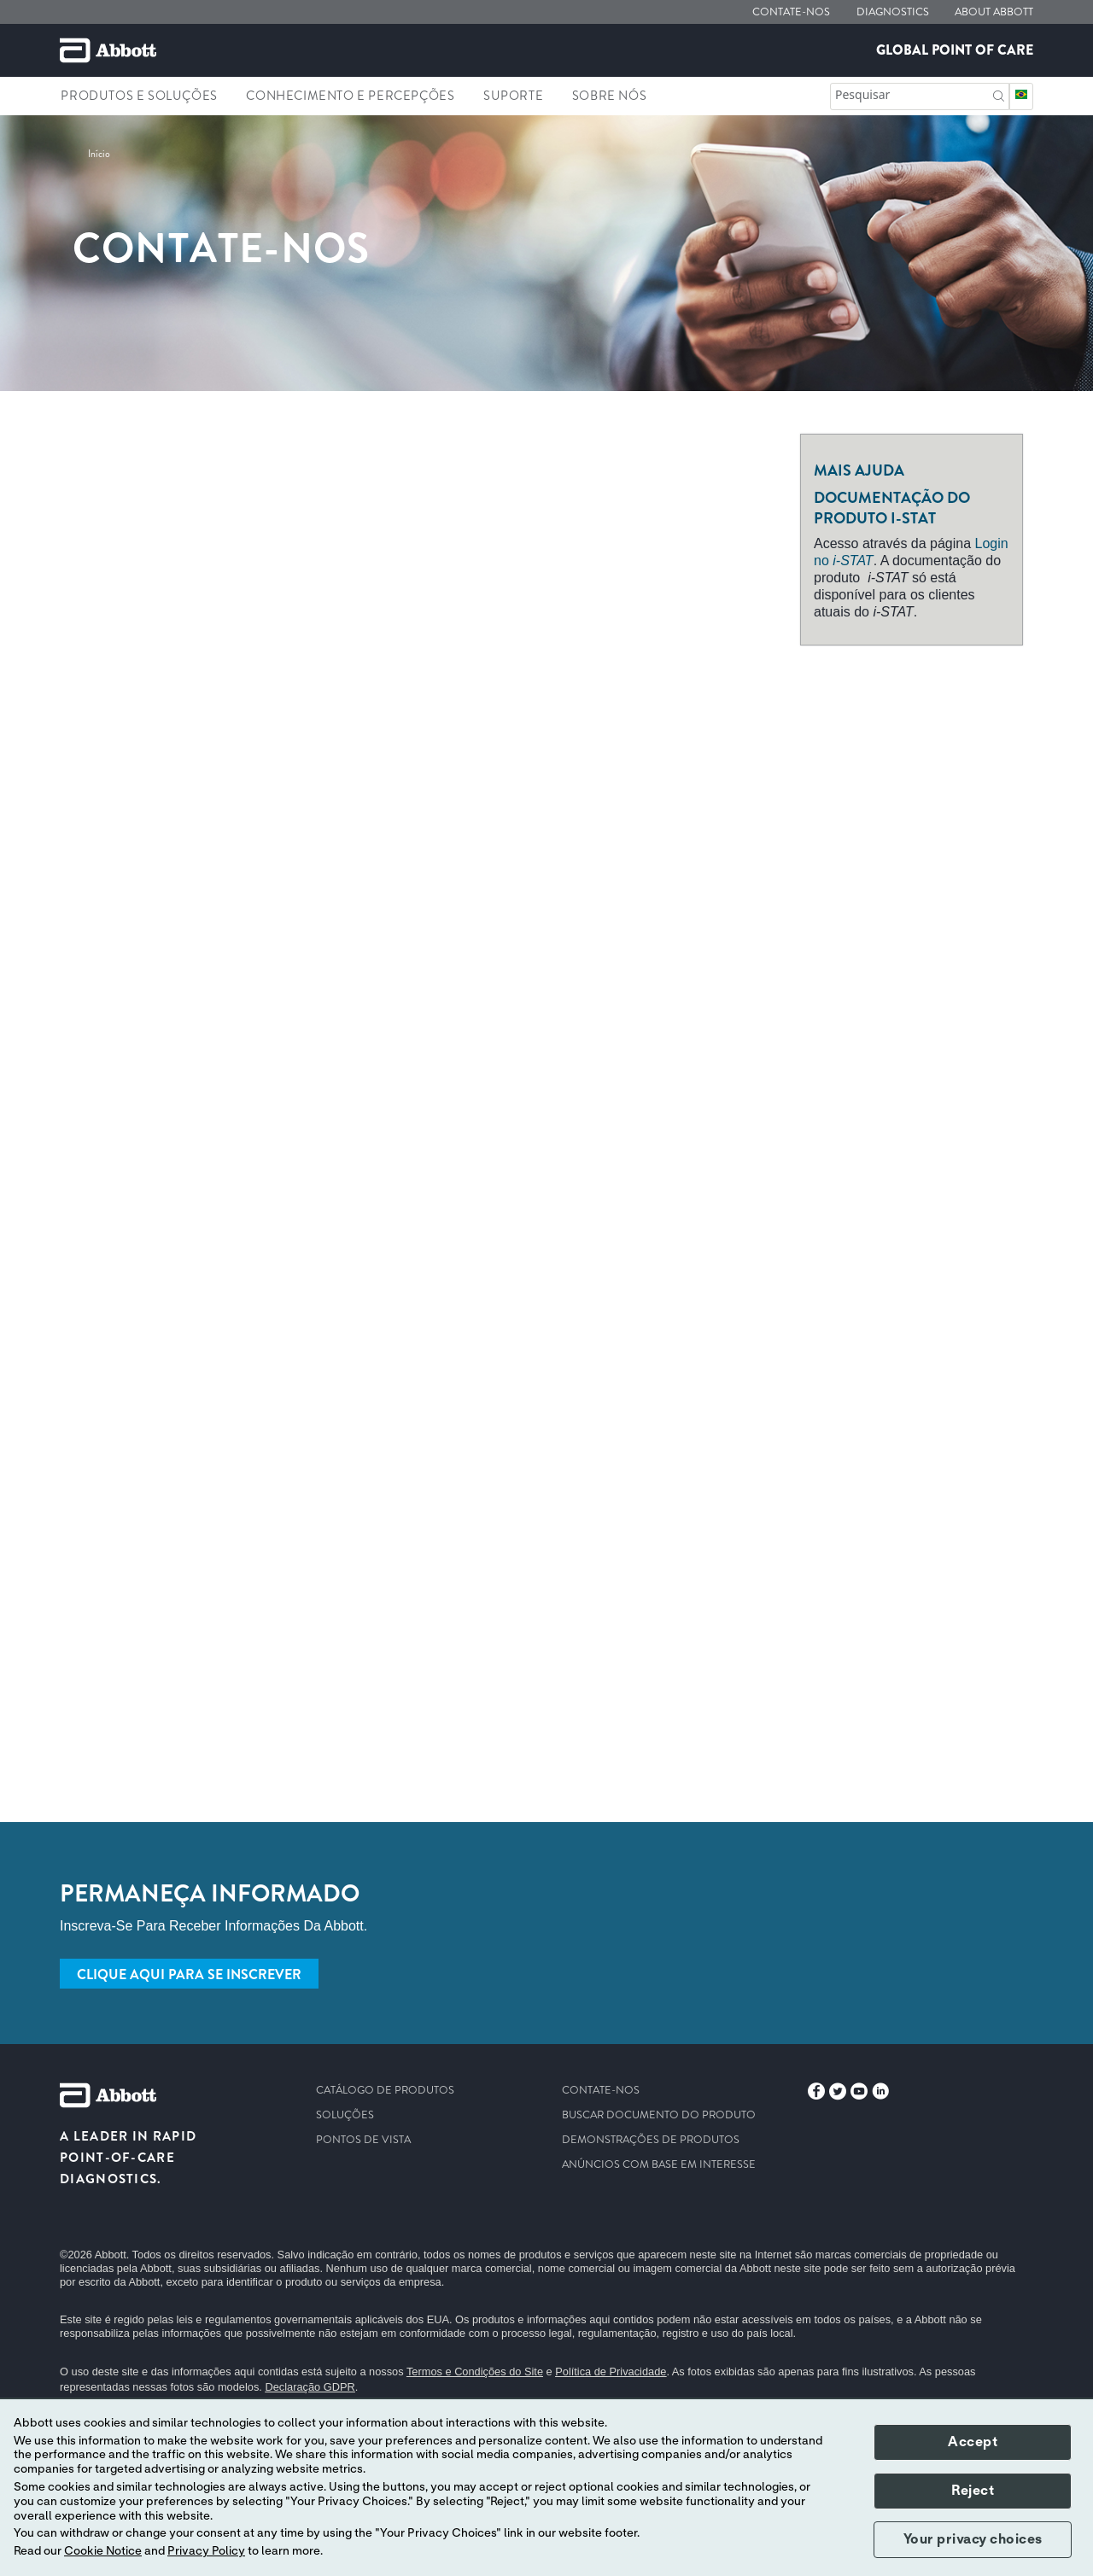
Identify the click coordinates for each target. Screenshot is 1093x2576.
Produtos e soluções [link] (139, 95)
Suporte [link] (513, 95)
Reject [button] (972, 2490)
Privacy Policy (206, 2551)
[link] (99, 154)
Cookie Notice (103, 2551)
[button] (998, 94)
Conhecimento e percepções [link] (350, 95)
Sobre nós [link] (609, 95)
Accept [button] (972, 2442)
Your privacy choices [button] (973, 2539)
